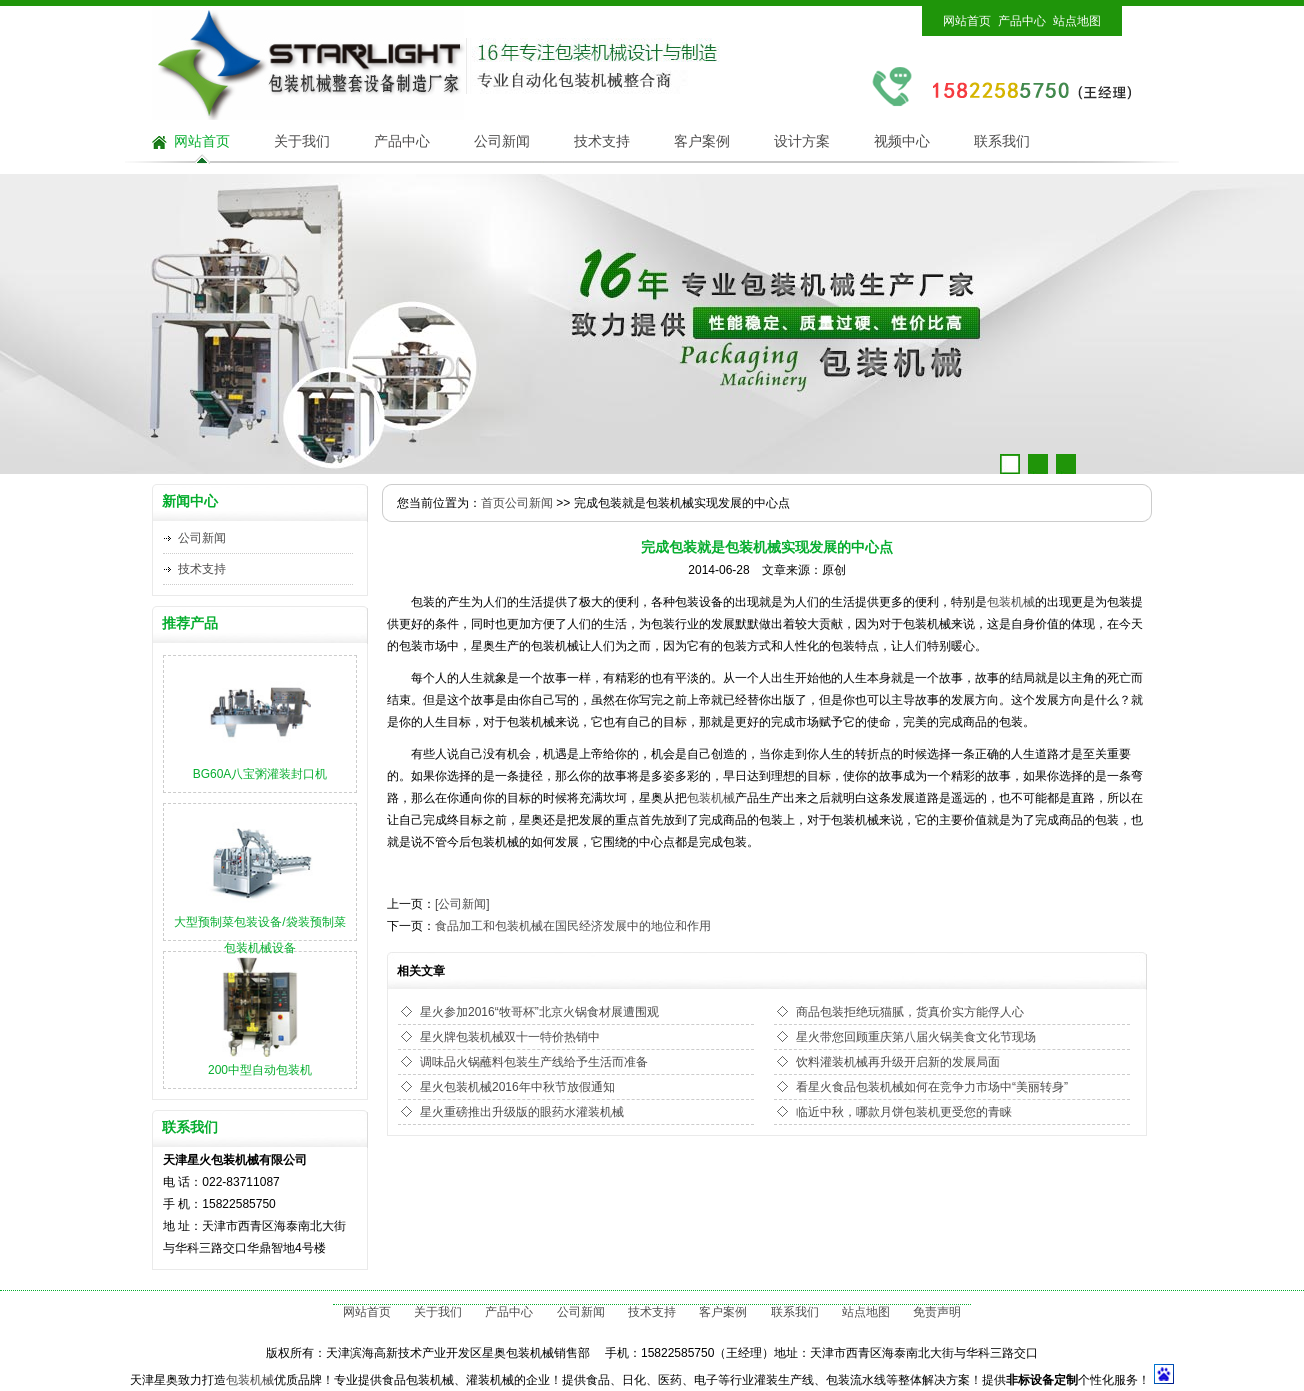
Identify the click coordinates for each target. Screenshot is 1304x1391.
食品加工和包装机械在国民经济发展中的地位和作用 (573, 926)
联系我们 (1002, 141)
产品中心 (1022, 21)
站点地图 (1077, 21)
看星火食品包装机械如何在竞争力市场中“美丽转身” (932, 1087)
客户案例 (702, 141)
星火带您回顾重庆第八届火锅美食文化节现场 (916, 1037)
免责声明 (937, 1312)
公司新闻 (502, 141)
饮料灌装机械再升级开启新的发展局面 (898, 1062)
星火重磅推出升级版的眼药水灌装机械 (522, 1112)
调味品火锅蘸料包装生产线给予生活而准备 (534, 1062)
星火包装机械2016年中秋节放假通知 (517, 1087)
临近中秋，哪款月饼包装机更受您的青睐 (904, 1112)
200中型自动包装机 (260, 1070)
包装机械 (1011, 602)
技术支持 (602, 141)
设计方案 (802, 141)
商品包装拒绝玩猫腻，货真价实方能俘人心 (910, 1012)
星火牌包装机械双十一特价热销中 (510, 1037)
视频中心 (902, 141)
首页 (493, 503)
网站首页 (967, 21)
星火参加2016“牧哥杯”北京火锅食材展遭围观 (539, 1012)
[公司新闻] (462, 904)
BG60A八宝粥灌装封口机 (260, 774)
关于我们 (302, 141)
